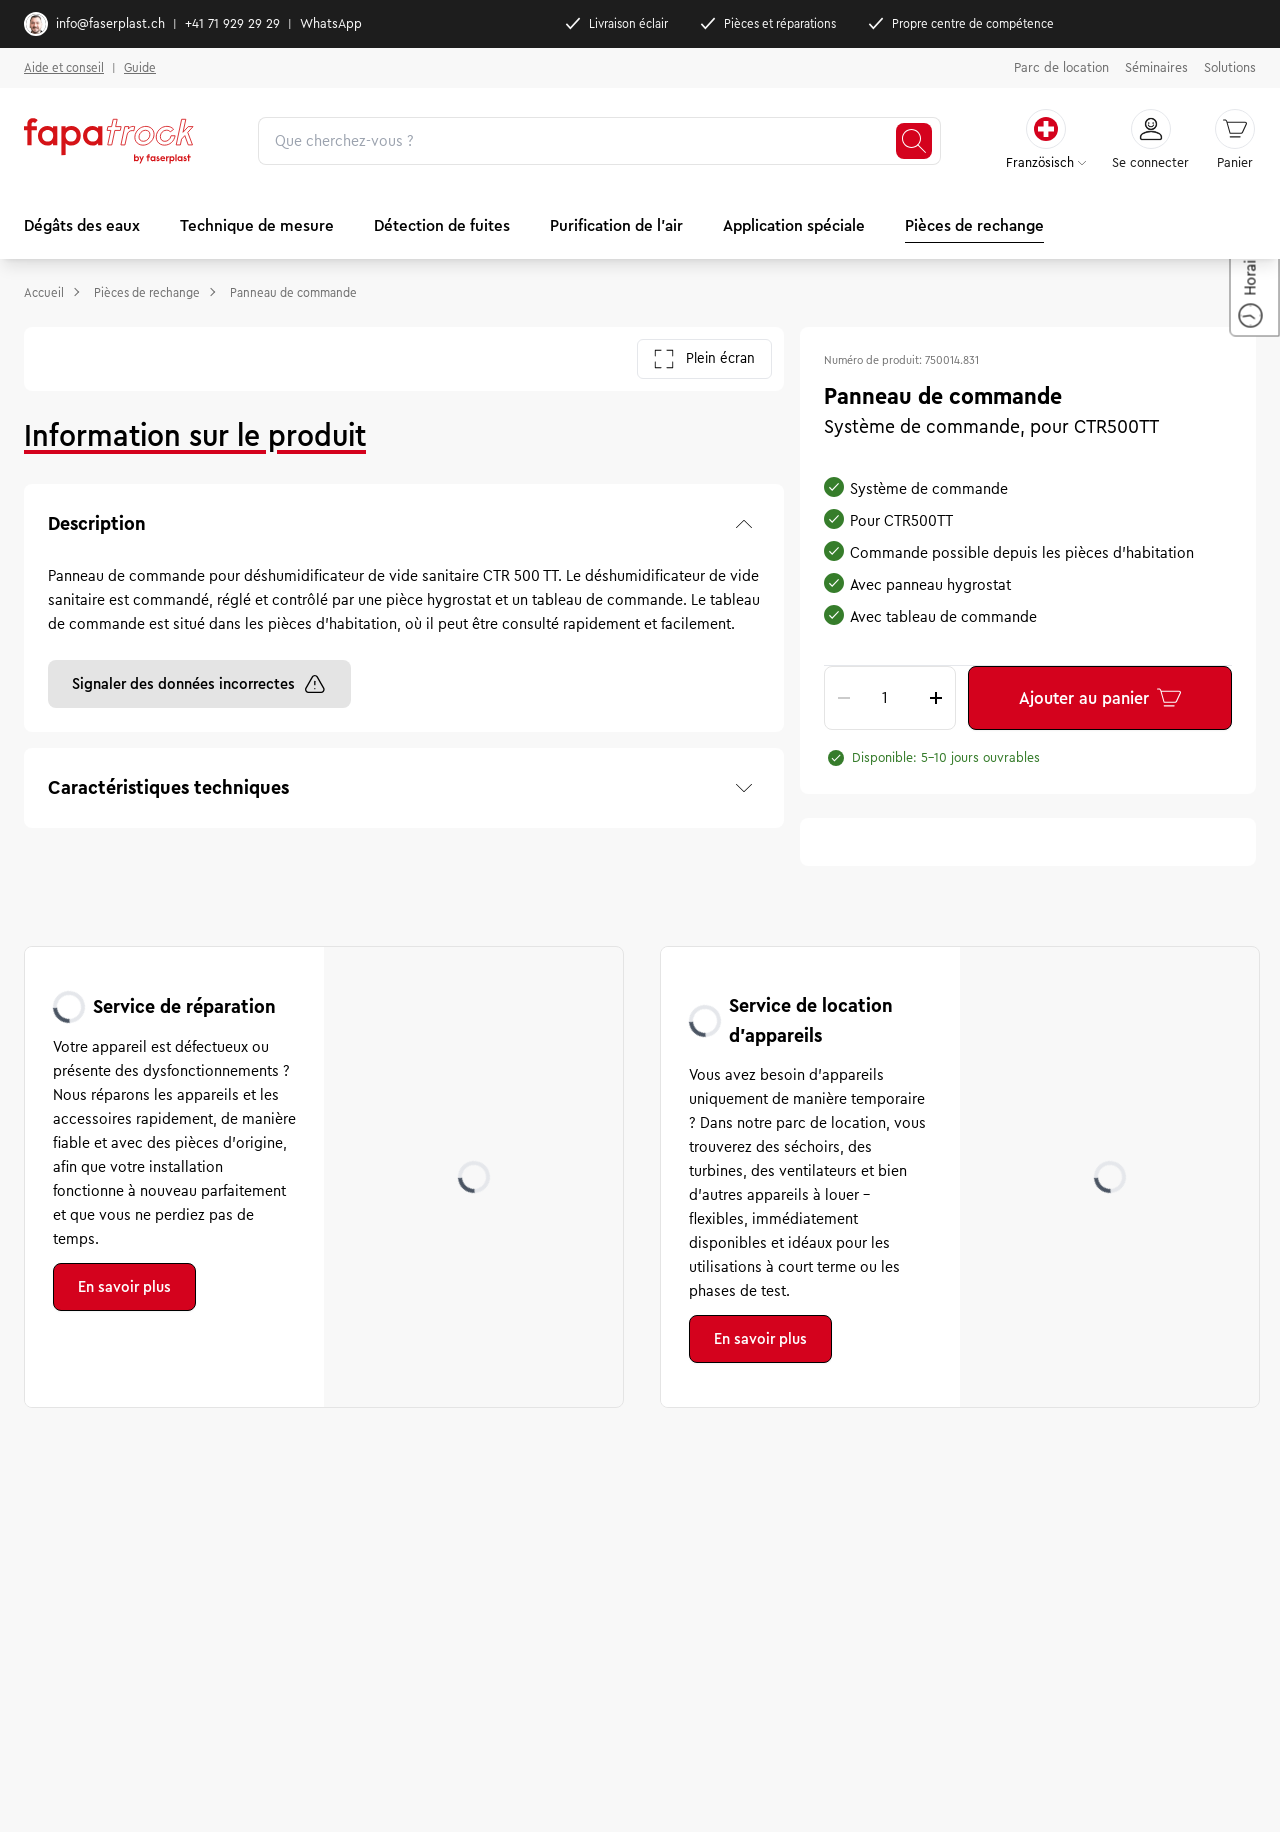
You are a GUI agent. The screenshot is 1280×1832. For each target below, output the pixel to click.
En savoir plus (124, 1287)
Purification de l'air (616, 225)
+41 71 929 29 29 (232, 24)
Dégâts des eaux (82, 225)
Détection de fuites (442, 225)
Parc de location (1061, 68)
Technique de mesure (257, 225)
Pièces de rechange (974, 225)
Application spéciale (794, 225)
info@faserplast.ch (94, 24)
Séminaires (1156, 68)
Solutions (1230, 68)
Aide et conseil (64, 67)
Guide (140, 67)
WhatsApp (331, 24)
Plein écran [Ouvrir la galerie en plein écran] (704, 359)
